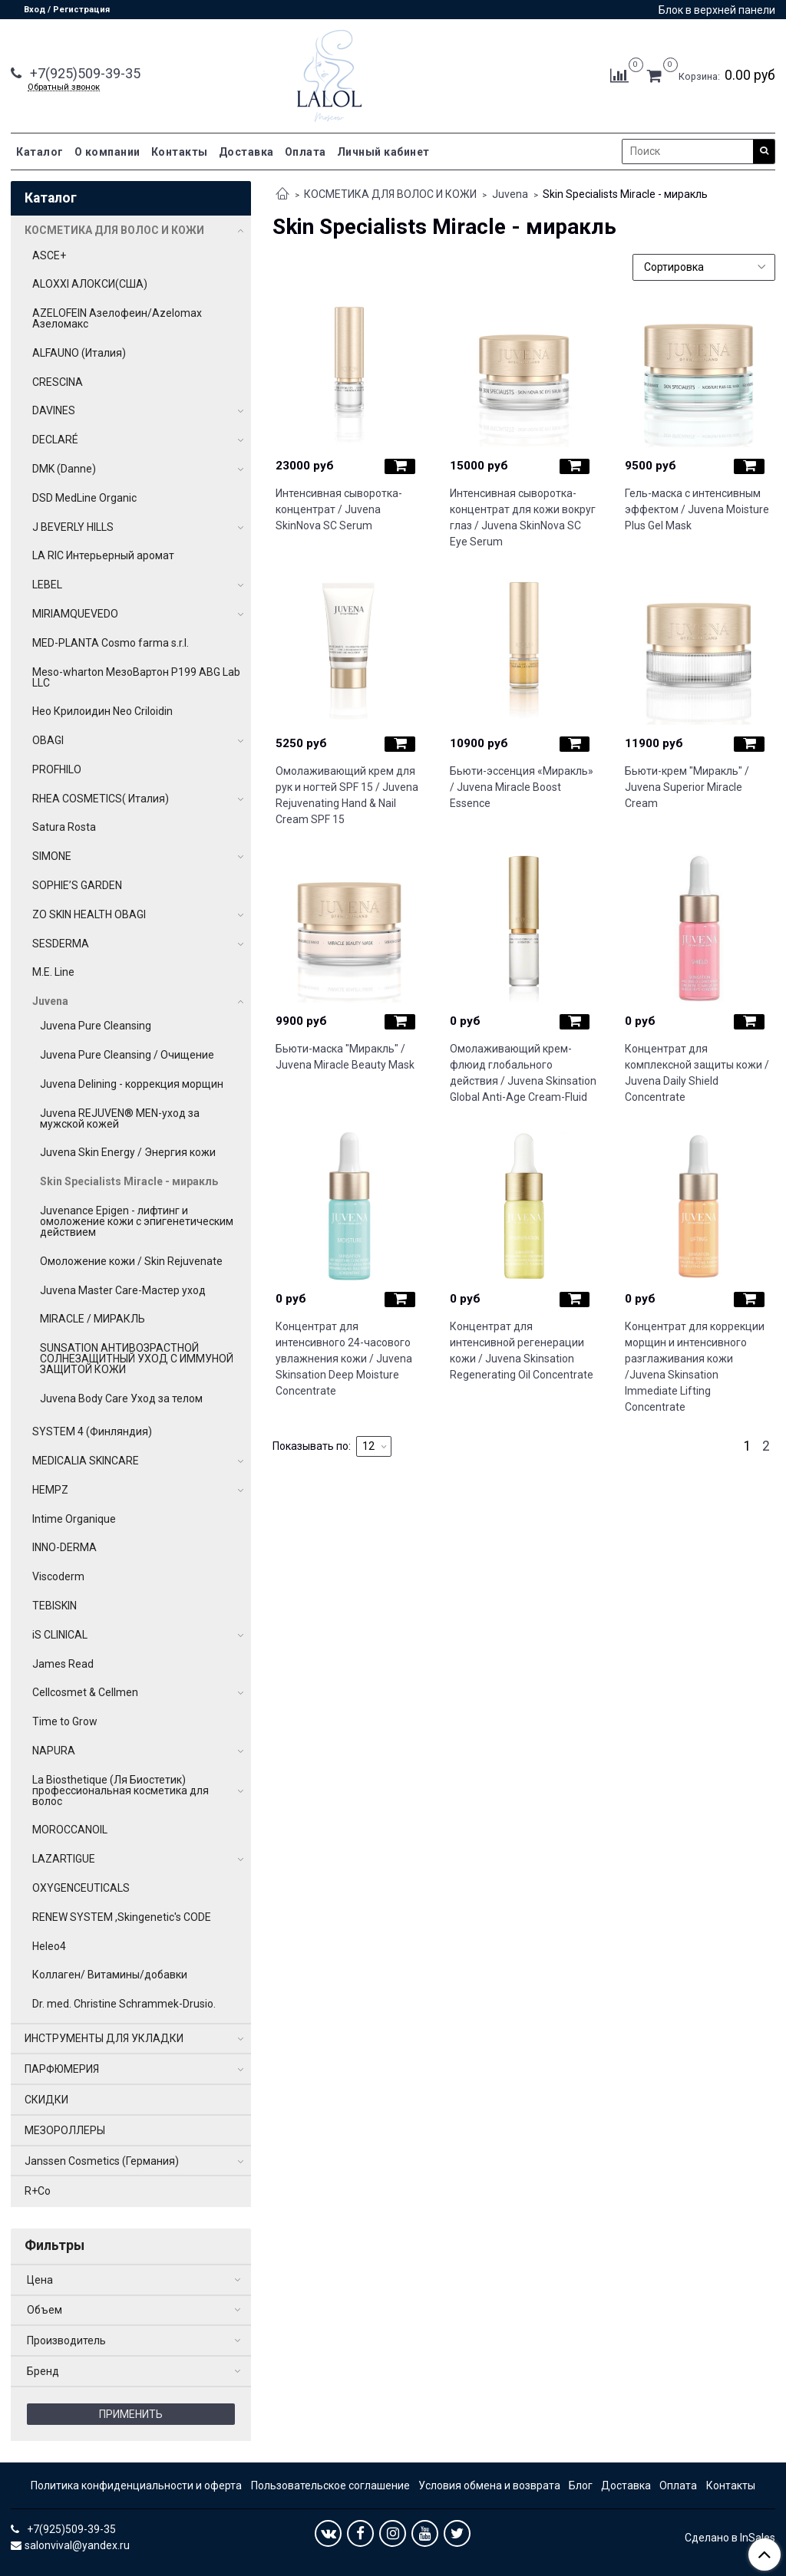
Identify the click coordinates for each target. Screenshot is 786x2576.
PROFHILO (56, 769)
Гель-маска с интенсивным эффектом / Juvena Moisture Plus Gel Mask (697, 509)
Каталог (40, 152)
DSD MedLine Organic (84, 498)
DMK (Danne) (64, 469)
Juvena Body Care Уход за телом (121, 1398)
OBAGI (48, 740)
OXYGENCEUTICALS (81, 1888)
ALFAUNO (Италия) (79, 353)
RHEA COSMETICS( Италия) (100, 798)
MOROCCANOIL (69, 1829)
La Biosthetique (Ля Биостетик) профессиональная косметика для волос (120, 1790)
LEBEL (47, 584)
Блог (581, 2485)
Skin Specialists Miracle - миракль (129, 1181)
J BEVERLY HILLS (73, 527)
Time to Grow (64, 1721)
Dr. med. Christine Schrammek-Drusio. (124, 2004)
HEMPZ (50, 1490)
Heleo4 (49, 1946)
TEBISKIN (54, 1605)
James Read (63, 1664)
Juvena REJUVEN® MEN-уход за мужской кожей (120, 1118)
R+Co (38, 2191)
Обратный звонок (64, 87)
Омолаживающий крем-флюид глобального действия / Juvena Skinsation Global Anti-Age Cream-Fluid (523, 1073)
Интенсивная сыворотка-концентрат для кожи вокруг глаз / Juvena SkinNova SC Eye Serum (523, 517)
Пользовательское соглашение (330, 2485)
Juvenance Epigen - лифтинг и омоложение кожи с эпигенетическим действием (136, 1221)
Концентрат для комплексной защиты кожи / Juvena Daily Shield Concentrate (697, 1073)
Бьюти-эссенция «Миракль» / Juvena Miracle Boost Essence (521, 787)
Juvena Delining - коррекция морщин (131, 1084)
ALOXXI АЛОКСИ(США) (89, 284)
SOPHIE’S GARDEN (77, 885)
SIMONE (51, 856)
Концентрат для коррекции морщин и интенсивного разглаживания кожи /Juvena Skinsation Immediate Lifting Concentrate (695, 1366)
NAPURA (53, 1750)
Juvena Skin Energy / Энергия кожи (128, 1152)
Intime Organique (74, 1519)
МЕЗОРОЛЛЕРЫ (65, 2130)
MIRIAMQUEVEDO (75, 614)
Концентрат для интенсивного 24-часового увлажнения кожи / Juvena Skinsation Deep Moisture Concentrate (344, 1358)
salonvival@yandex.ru (77, 2545)
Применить (131, 2414)
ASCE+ (49, 255)
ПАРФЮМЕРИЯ (62, 2069)
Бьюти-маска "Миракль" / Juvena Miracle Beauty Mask (345, 1057)
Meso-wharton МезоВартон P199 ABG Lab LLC (136, 677)
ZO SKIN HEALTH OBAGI (89, 914)
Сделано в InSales (730, 2537)
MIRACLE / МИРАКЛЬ (92, 1319)
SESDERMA (60, 943)
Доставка (246, 152)
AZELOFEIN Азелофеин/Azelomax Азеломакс (117, 318)
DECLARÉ (55, 439)
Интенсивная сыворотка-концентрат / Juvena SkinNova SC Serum (339, 509)
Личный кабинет (383, 152)
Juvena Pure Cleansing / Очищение (127, 1055)
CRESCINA (57, 382)
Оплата (305, 152)
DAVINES (53, 410)
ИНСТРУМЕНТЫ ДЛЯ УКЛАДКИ (104, 2038)
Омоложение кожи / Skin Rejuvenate (131, 1261)
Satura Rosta (64, 827)
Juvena (510, 194)
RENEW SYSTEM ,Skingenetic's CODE (121, 1917)
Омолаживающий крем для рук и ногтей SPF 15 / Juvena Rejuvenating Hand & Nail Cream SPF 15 (347, 795)
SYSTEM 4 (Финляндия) (92, 1431)
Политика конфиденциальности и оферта (136, 2485)
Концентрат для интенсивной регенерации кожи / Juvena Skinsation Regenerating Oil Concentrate (521, 1350)
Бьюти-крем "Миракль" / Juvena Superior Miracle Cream (687, 787)
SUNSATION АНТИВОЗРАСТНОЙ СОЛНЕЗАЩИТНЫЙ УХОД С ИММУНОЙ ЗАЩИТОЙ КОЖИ (136, 1358)
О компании (107, 152)
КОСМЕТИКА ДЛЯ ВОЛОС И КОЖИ (390, 194)
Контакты (179, 152)
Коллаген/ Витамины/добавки (109, 1974)
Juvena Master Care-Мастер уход (123, 1290)
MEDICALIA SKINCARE (85, 1460)
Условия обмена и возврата (489, 2485)
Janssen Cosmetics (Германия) (102, 2161)
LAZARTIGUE (63, 1859)
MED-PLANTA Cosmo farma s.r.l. (110, 643)
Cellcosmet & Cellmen (85, 1692)
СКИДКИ (46, 2099)
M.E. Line (53, 972)
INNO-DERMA (64, 1547)
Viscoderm (58, 1576)
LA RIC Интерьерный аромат (103, 555)
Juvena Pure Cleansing (95, 1026)
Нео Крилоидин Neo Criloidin (102, 711)
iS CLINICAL (60, 1635)
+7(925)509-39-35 (83, 73)
